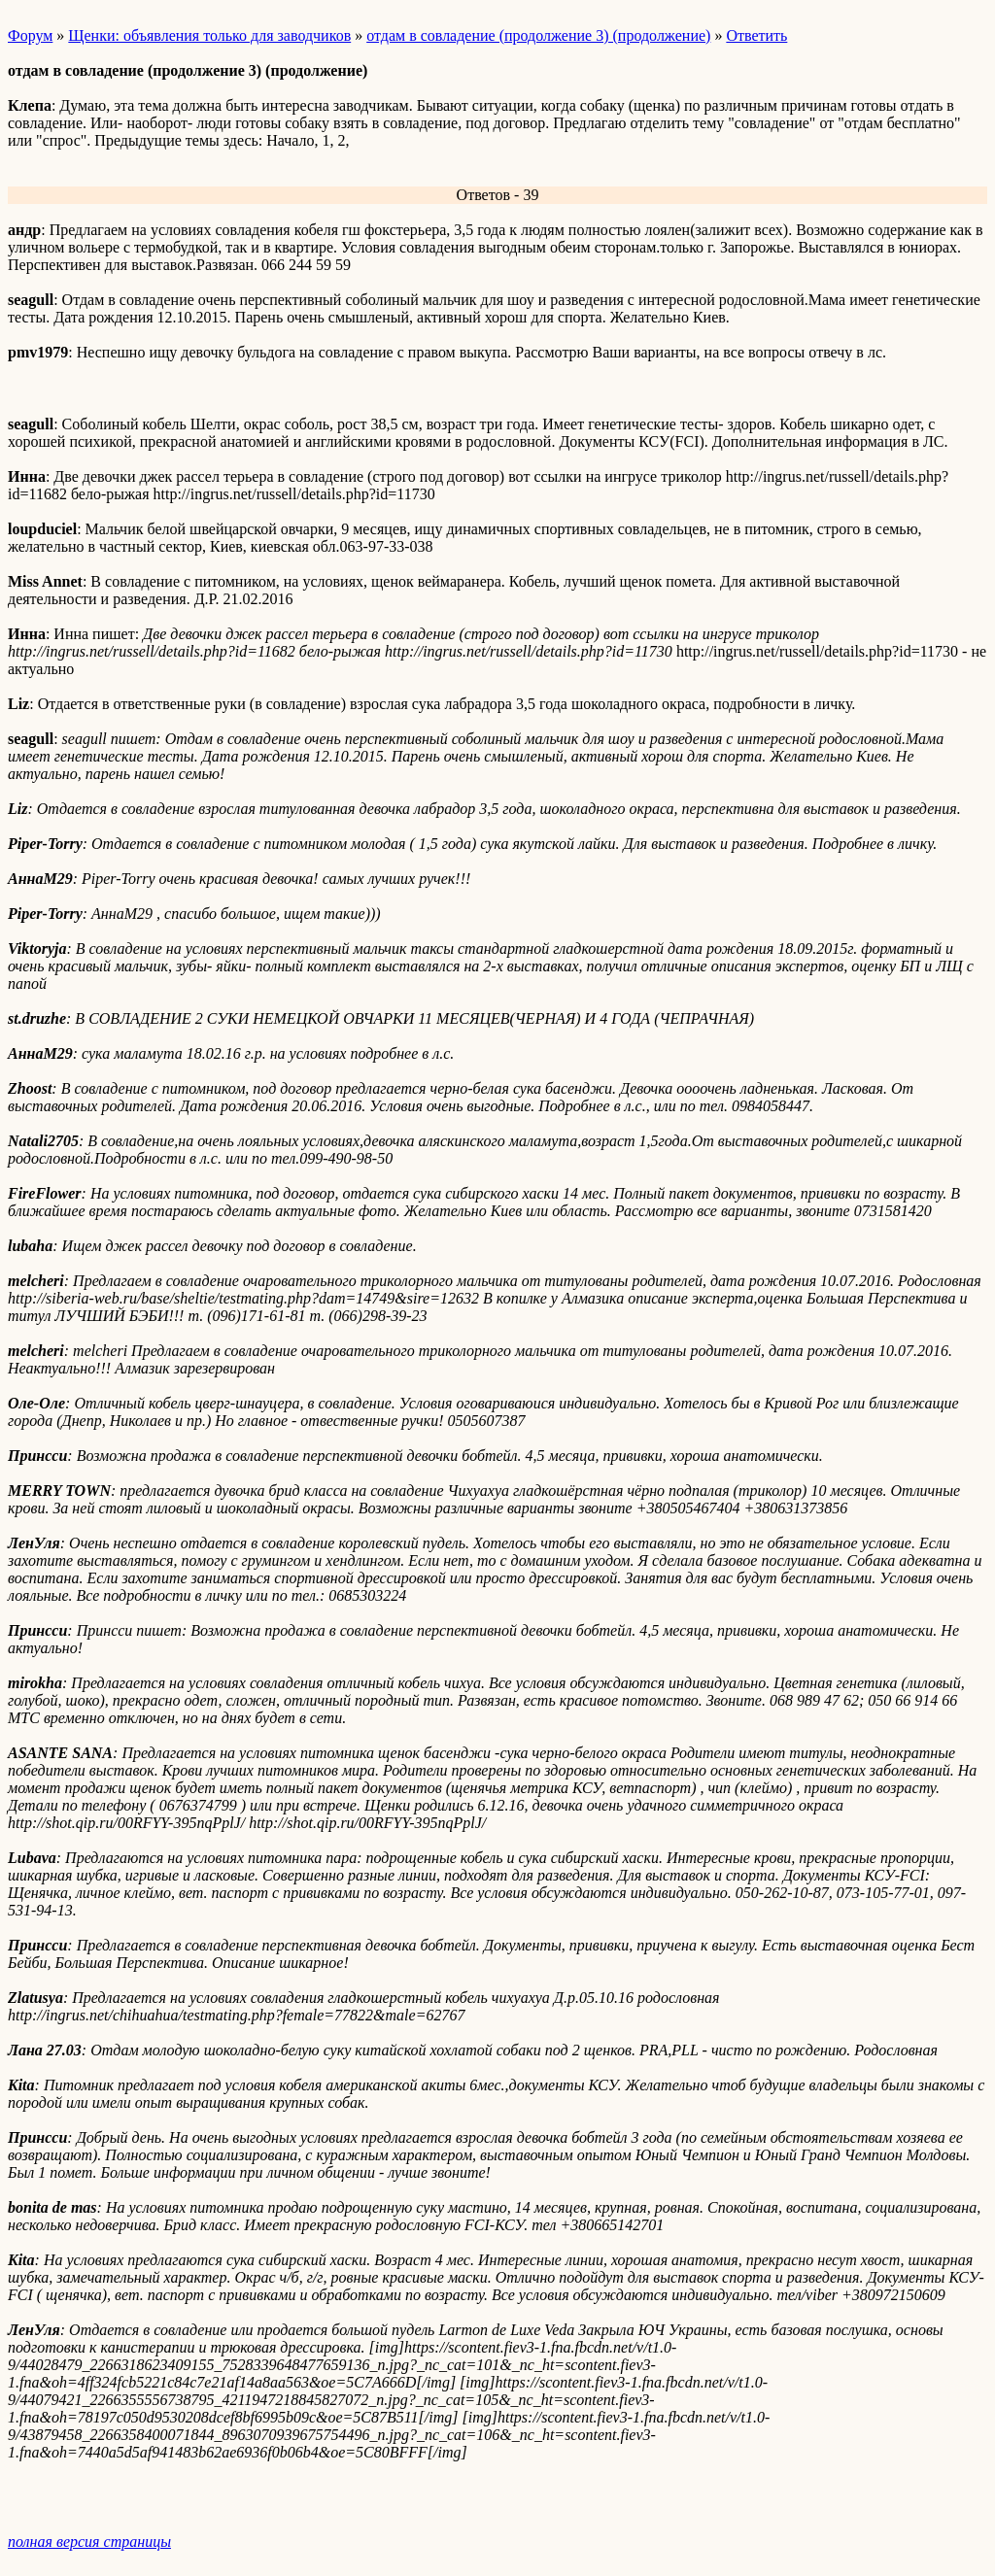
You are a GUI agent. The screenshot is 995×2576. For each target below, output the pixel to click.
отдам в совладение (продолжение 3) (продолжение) (538, 35)
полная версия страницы (89, 2541)
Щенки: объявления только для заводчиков (209, 35)
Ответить (756, 35)
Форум (30, 35)
